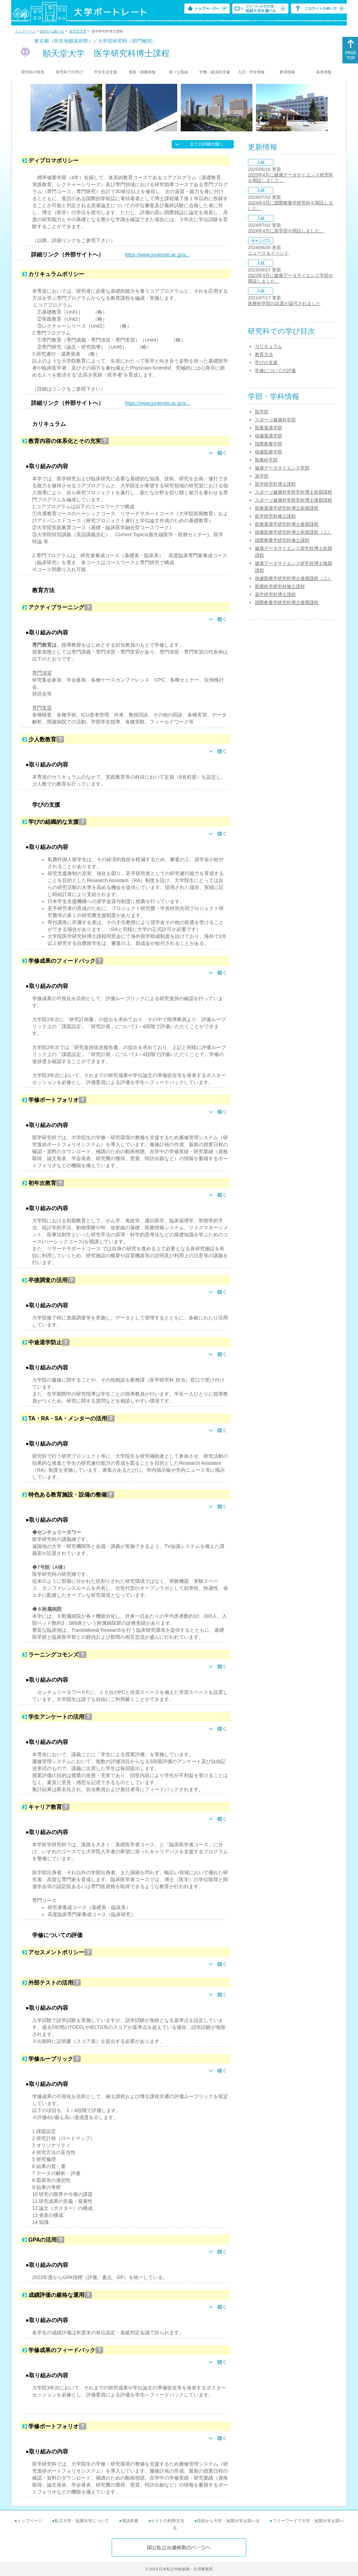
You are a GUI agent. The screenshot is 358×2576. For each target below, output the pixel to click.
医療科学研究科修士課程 (280, 586)
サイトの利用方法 (167, 2520)
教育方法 (264, 354)
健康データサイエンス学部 (282, 468)
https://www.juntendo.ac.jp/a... (157, 254)
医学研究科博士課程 (275, 484)
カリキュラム (268, 346)
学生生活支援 (105, 72)
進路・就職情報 (142, 72)
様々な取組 (178, 72)
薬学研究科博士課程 (275, 594)
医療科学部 (266, 460)
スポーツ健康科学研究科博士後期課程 (293, 500)
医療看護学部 (268, 427)
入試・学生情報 (251, 72)
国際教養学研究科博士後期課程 (286, 602)
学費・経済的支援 (214, 72)
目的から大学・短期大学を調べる (228, 2520)
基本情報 (323, 72)
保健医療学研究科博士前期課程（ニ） (293, 532)
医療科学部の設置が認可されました (284, 303)
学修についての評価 (275, 370)
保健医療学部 (268, 451)
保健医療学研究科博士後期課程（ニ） (293, 578)
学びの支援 (266, 362)
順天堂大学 (78, 31)
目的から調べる (52, 31)
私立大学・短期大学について (82, 2520)
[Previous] (32, 107)
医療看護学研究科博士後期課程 (286, 524)
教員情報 (287, 72)
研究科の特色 (32, 72)
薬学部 (261, 476)
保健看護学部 (268, 435)
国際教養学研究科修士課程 (282, 540)
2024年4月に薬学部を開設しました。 (286, 230)
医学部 (261, 411)
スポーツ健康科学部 (275, 419)
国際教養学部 (268, 443)
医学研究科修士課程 (275, 516)
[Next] (325, 107)
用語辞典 (130, 2520)
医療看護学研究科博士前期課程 (286, 508)
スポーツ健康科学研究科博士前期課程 (293, 492)
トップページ (25, 31)
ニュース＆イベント (268, 253)
